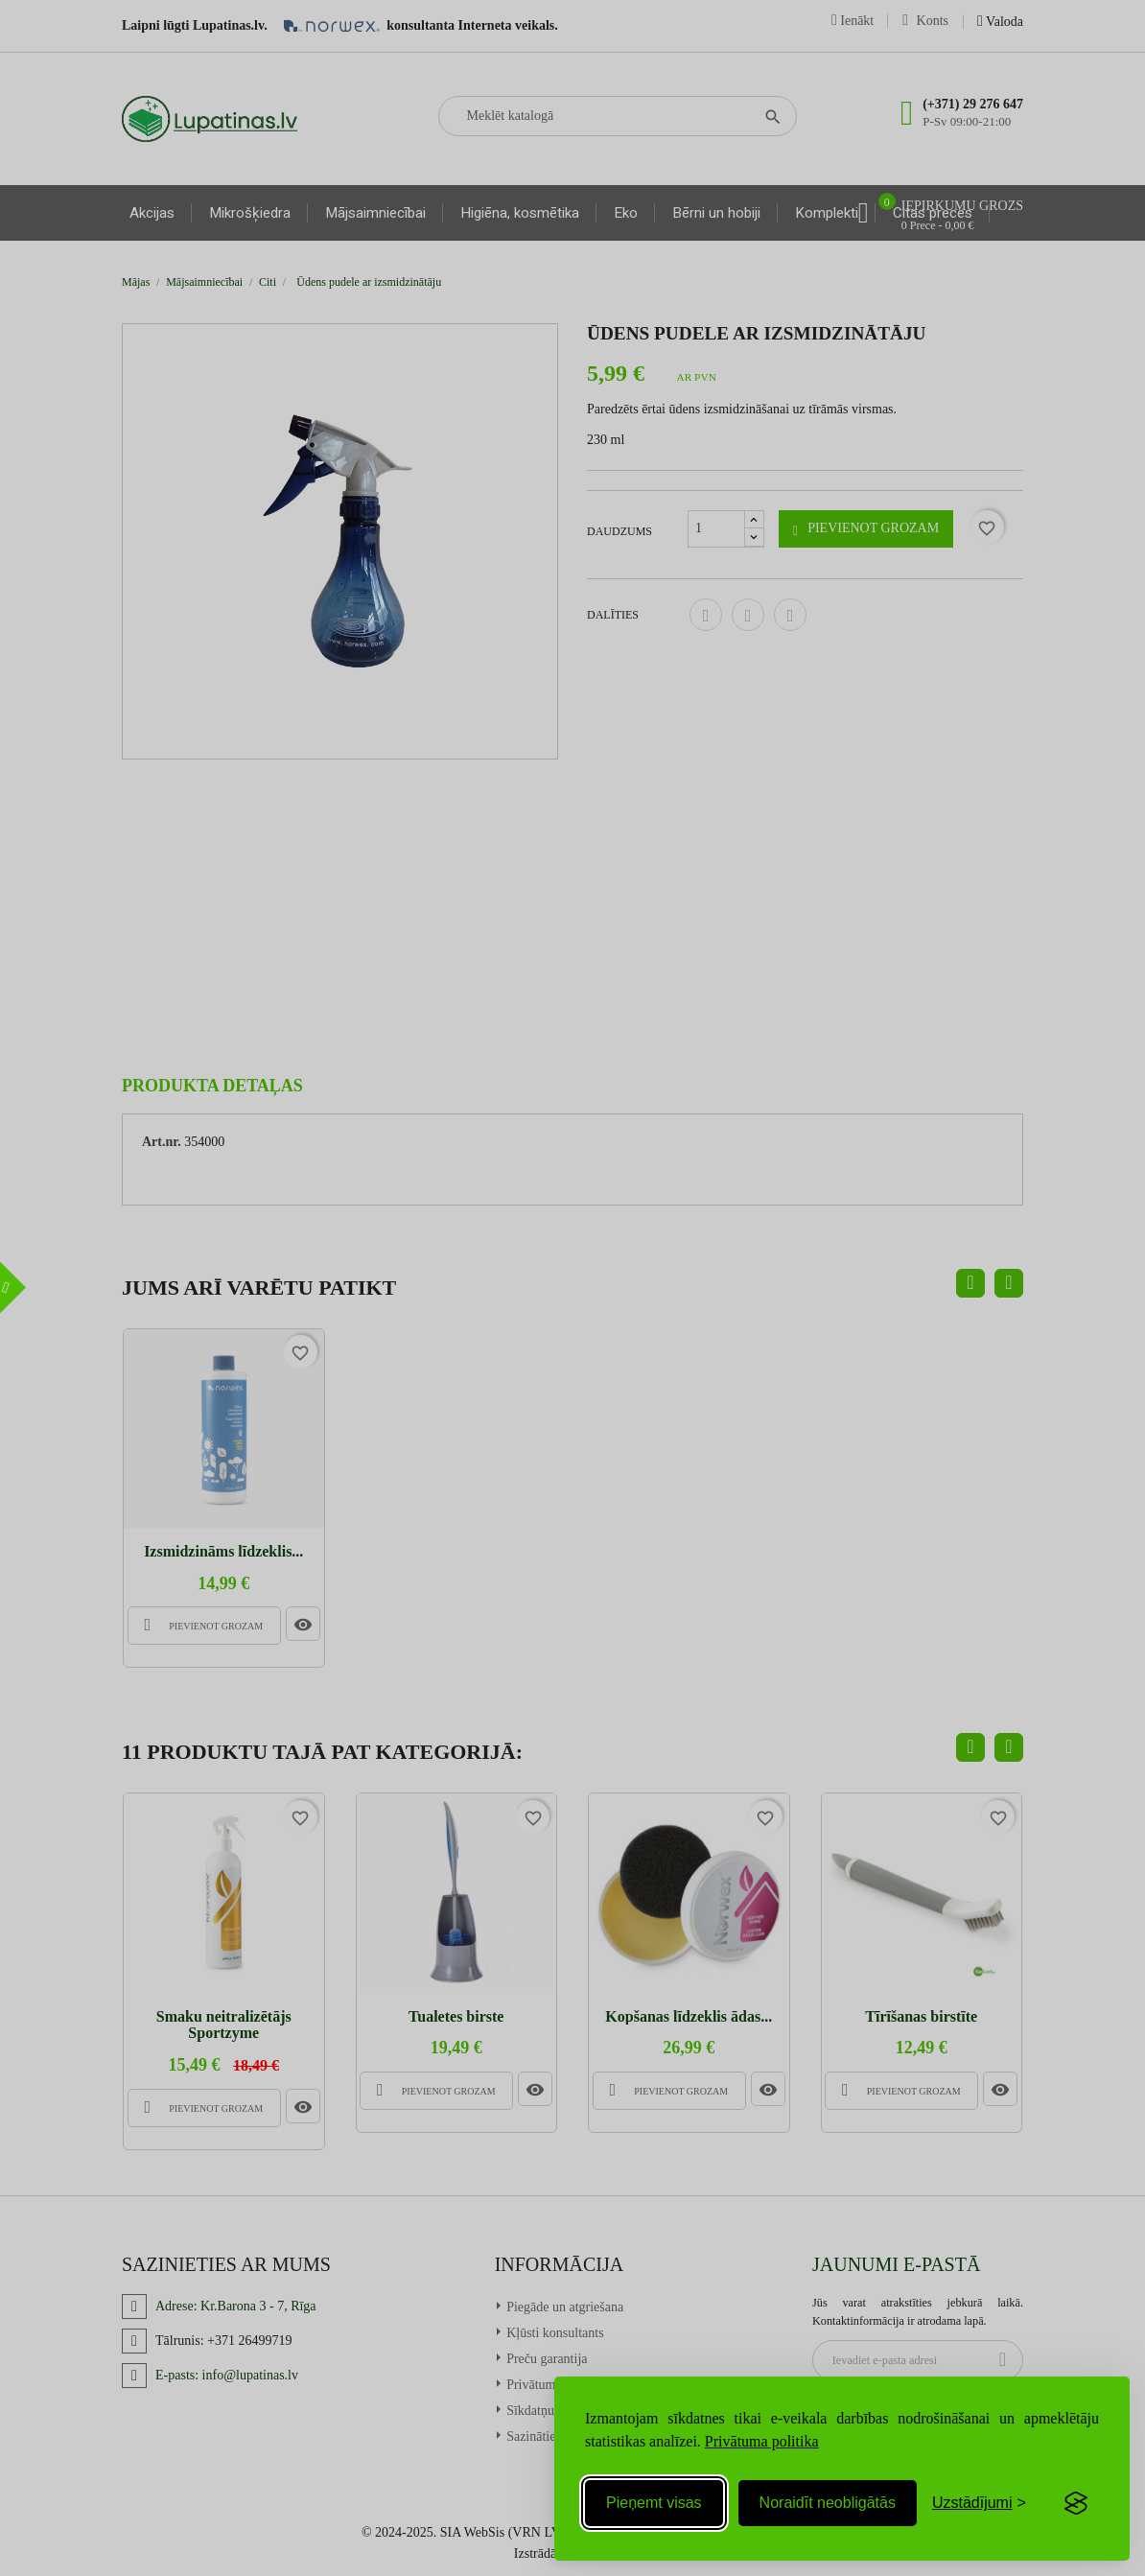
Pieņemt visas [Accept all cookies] (654, 2502)
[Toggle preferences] (979, 2503)
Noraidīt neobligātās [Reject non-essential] (827, 2502)
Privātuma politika (762, 2441)
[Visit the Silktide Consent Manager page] (1076, 2503)
